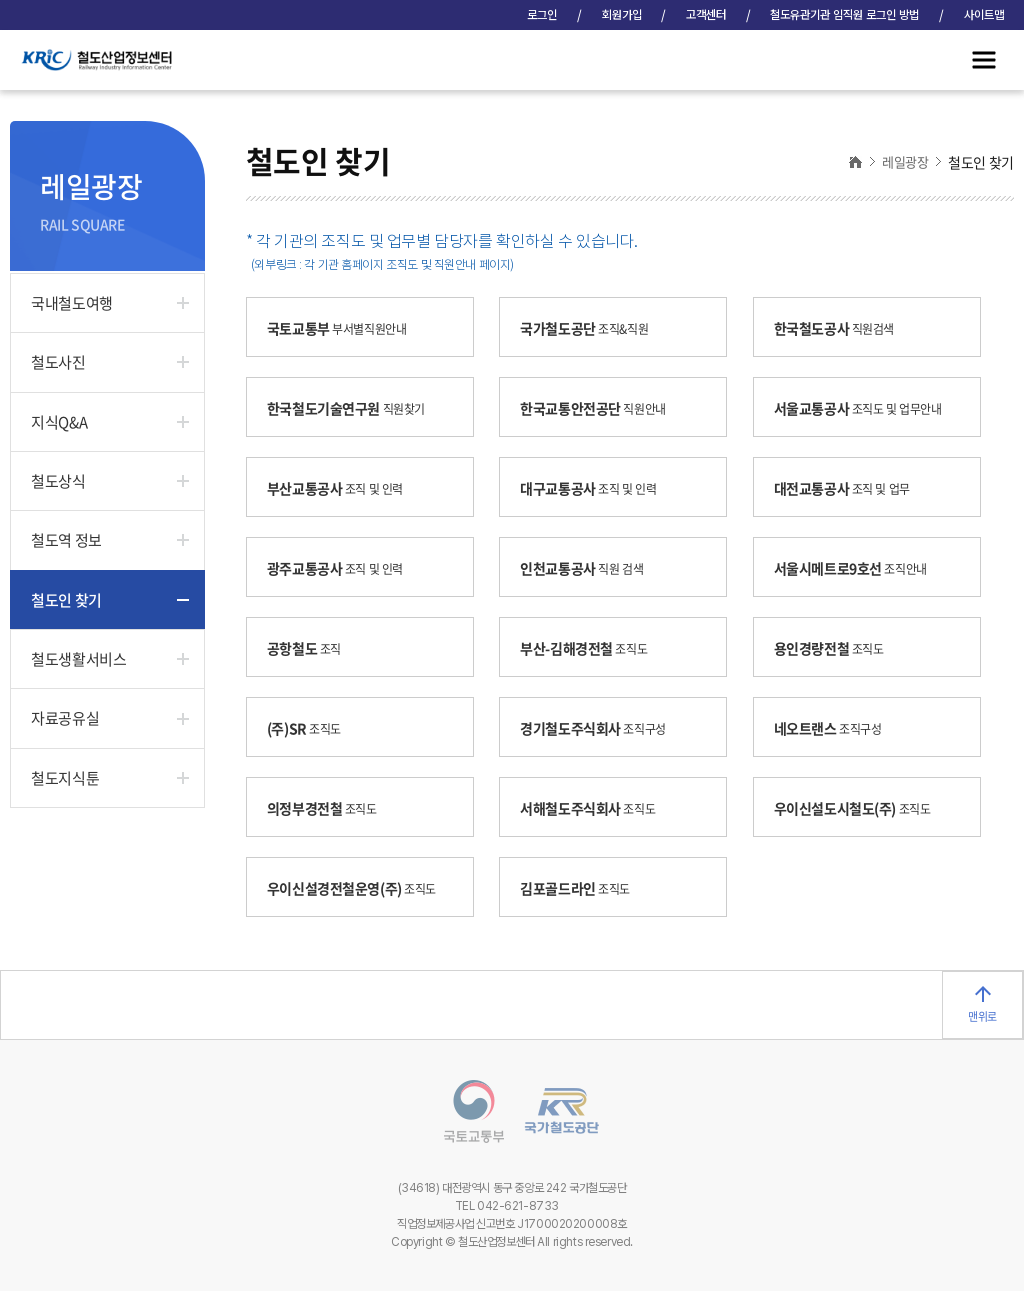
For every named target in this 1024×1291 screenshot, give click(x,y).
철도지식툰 (65, 778)
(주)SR (311, 728)
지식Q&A (59, 422)
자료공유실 (65, 718)
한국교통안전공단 (600, 408)
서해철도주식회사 (595, 808)
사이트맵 (984, 15)
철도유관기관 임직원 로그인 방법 (844, 15)
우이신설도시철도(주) (860, 808)
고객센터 (706, 15)
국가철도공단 (591, 328)
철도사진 (58, 362)
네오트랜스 (835, 728)
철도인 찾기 (66, 600)
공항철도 (311, 648)
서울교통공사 (865, 408)
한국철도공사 (841, 328)
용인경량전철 (836, 648)
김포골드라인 (582, 888)
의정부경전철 (329, 808)
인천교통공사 (589, 568)
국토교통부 (344, 328)
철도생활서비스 (78, 659)
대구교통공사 (595, 488)
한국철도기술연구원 (353, 408)
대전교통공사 (849, 488)
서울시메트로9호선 (858, 568)
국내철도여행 (71, 303)
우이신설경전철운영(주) (359, 888)
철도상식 (58, 481)
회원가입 (622, 15)
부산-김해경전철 (591, 648)
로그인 (542, 15)
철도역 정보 (66, 540)
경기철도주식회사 (600, 728)
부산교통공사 (342, 488)
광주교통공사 (342, 568)
